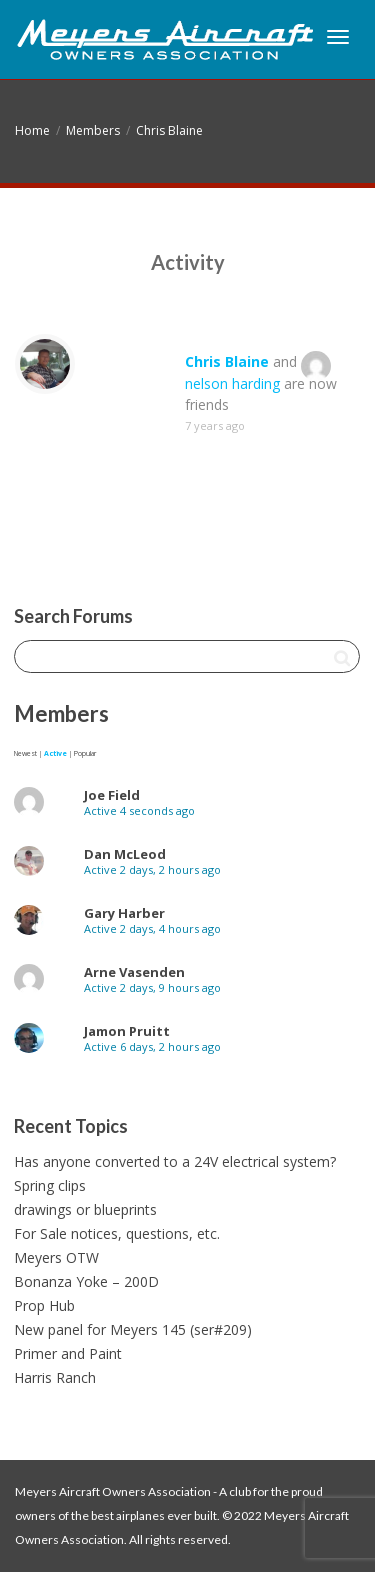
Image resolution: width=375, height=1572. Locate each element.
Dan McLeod (125, 854)
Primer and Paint (68, 1353)
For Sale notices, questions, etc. (117, 1233)
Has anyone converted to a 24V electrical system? (175, 1161)
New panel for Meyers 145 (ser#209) (133, 1329)
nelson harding (232, 383)
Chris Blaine (169, 130)
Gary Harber (124, 913)
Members (93, 130)
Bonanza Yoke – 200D (86, 1281)
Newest (25, 753)
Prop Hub (44, 1305)
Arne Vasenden (134, 972)
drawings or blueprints (85, 1209)
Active (55, 753)
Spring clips (50, 1185)
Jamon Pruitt (127, 1031)
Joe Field (112, 795)
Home (32, 130)
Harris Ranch (55, 1377)
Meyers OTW (56, 1257)
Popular (85, 753)
